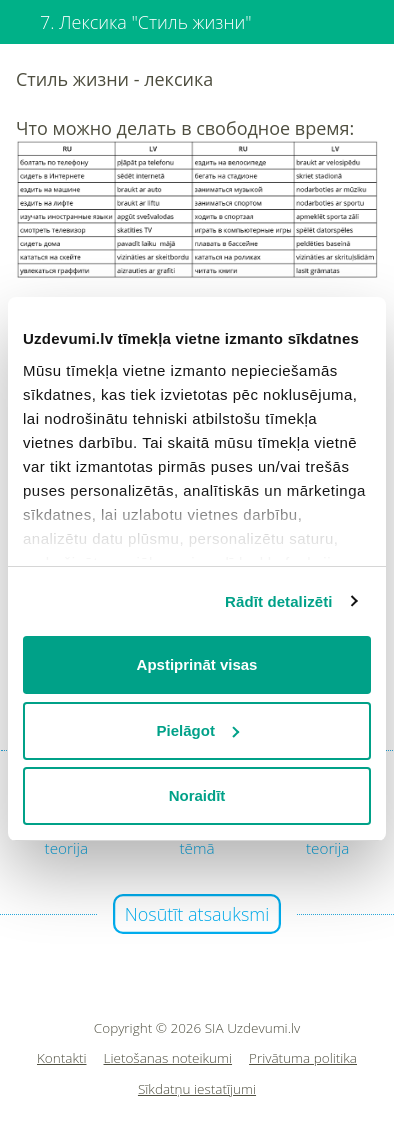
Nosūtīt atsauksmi (197, 914)
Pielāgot (198, 730)
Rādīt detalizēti (278, 601)
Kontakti (62, 1058)
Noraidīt (197, 795)
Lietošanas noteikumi (168, 1058)
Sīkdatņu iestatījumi (197, 1089)
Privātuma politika (303, 1058)
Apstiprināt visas (197, 664)
